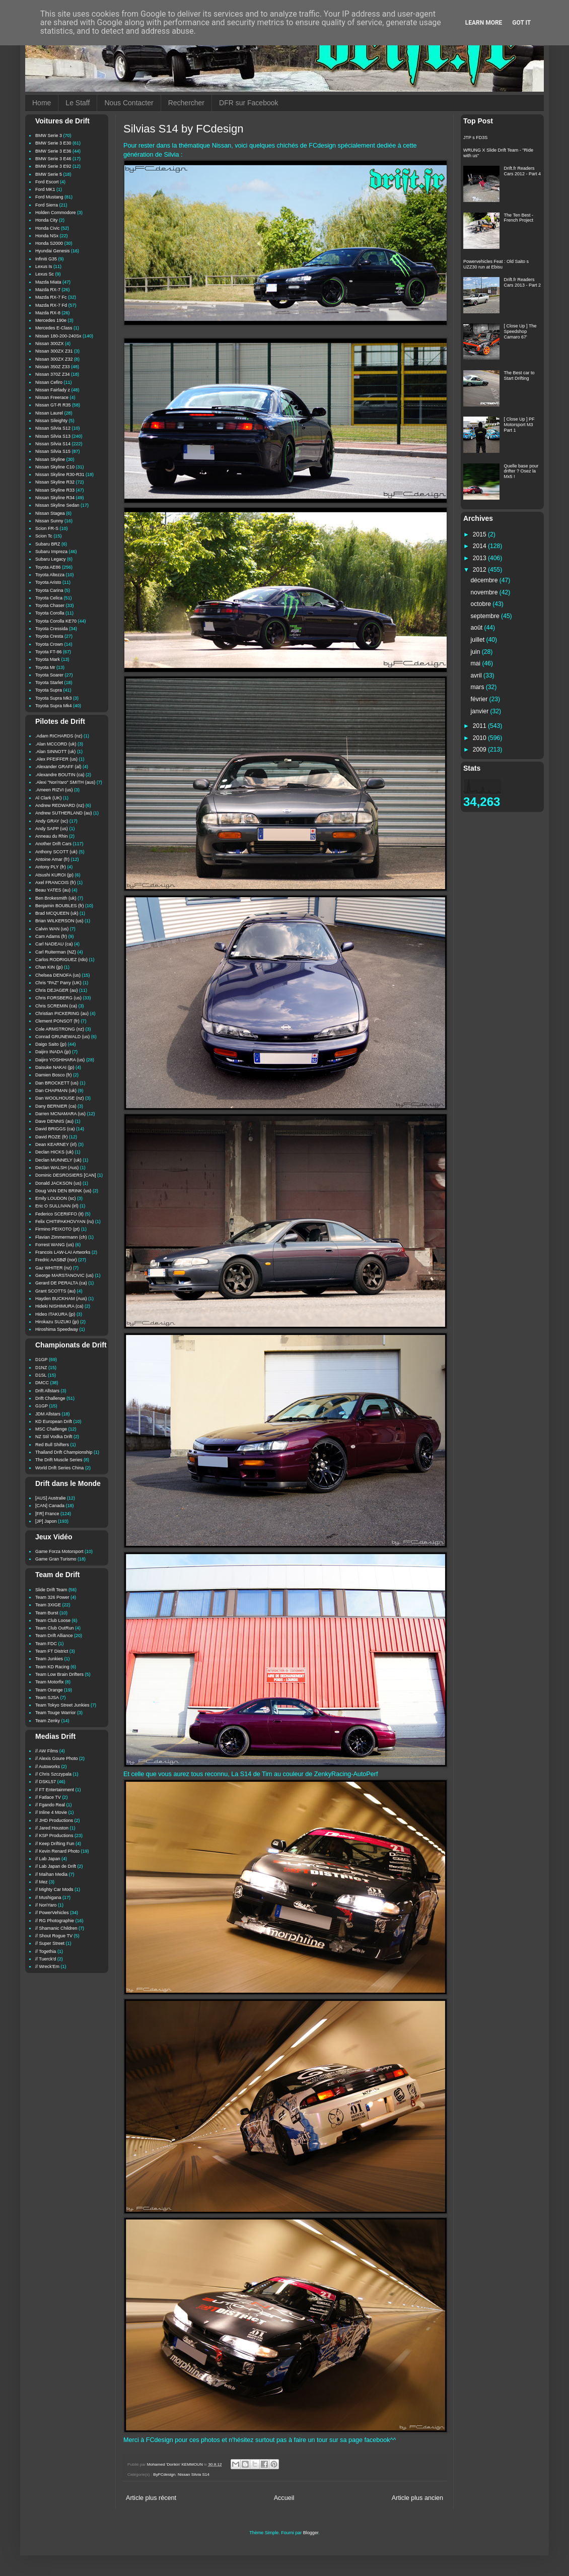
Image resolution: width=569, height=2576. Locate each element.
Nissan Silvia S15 (52, 451)
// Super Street (49, 1943)
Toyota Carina (49, 590)
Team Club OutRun (54, 1628)
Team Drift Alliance (54, 1635)
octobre (482, 603)
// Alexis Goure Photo (56, 1758)
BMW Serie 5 (48, 174)
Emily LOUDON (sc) (55, 1198)
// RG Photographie (54, 1920)
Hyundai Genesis (52, 250)
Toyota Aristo (48, 582)
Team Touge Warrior (55, 1712)
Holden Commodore (55, 212)
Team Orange (49, 1689)
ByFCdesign (164, 2474)
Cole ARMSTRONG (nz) (59, 1029)
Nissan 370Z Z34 (52, 374)
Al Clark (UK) (48, 797)
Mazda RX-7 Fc (51, 297)
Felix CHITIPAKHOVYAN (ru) (64, 1221)
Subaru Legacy (50, 559)
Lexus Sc (44, 274)
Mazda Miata (48, 282)
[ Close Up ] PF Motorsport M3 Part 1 (519, 425)
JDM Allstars (47, 1413)
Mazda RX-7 (47, 289)
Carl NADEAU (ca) (54, 943)
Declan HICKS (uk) (54, 1152)
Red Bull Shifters (52, 1444)
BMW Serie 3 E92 (53, 166)
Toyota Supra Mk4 (53, 705)
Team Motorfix (49, 1681)
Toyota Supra (48, 690)
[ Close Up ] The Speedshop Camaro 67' (520, 331)
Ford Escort (47, 181)
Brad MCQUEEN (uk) (57, 913)
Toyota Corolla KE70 (56, 621)
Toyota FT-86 (48, 651)
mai (476, 663)
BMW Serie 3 (48, 135)
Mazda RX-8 (47, 312)
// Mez (41, 1881)
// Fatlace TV (48, 1797)
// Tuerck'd (45, 1958)
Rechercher (186, 103)
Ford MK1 (45, 189)
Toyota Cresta (49, 636)
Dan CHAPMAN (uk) (56, 1090)
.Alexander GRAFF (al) (58, 766)
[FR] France (47, 1513)
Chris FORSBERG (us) (58, 997)
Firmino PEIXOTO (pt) (57, 1229)
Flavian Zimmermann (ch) (61, 1237)
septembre (486, 616)
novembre (485, 592)
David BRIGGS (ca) (55, 1128)
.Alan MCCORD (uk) (56, 744)
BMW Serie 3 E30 (53, 143)
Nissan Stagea (50, 513)
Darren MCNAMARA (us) (60, 1113)
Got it (521, 22)
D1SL (41, 1375)
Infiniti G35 (46, 258)
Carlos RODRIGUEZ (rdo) (61, 959)
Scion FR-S (46, 528)
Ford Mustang (49, 196)
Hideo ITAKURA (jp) (55, 1314)
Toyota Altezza (49, 574)
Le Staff (77, 103)
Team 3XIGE (48, 1604)
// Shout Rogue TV (54, 1935)
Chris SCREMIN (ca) (56, 1005)
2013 (480, 558)
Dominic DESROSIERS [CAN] (65, 1175)
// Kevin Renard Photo (57, 1851)
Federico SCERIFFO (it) (59, 1213)
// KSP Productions (54, 1835)
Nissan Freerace (51, 397)
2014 (480, 546)
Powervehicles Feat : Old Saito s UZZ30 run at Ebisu (496, 264)
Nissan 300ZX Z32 (54, 359)
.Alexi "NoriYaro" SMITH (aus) (65, 782)
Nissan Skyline (50, 459)
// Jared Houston (51, 1828)
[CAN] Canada (49, 1505)
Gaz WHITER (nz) (53, 1267)
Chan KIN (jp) (49, 967)
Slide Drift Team (51, 1589)
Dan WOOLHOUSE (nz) (59, 1098)
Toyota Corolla (49, 613)
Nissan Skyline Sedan (57, 505)
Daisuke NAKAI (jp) (55, 1067)
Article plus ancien (417, 2497)
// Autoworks (47, 1766)
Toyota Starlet (49, 682)
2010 (480, 737)
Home (41, 103)
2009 (480, 749)
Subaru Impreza (51, 551)
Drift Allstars (47, 1390)
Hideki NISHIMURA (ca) (59, 1306)
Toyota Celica (48, 597)
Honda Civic (47, 228)
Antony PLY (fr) (50, 866)
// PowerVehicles (52, 1912)
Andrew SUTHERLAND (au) (63, 813)
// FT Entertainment (54, 1789)
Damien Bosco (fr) (53, 1074)
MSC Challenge (51, 1429)
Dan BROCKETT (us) (57, 1083)
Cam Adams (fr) (51, 936)
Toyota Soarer (49, 674)
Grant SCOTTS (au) (55, 1291)
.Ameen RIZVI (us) (54, 789)
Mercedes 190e (50, 320)
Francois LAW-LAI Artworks (63, 1252)
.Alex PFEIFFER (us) (56, 759)
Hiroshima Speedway (56, 1329)
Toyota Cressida (51, 628)
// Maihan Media (51, 1874)
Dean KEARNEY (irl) (56, 1144)
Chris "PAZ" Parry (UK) (58, 982)
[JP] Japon (46, 1521)
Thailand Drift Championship (64, 1452)
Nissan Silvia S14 (193, 2474)
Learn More (484, 22)
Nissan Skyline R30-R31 (60, 474)
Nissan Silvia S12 (52, 428)
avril (477, 675)
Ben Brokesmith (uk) (56, 898)
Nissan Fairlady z (52, 389)
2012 (480, 569)
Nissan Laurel (49, 413)
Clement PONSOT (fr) (57, 1021)
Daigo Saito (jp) (50, 1044)
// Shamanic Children (56, 1928)
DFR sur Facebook (248, 103)
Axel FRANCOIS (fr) (55, 882)
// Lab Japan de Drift (55, 1866)
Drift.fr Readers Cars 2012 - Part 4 (522, 171)
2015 (480, 534)
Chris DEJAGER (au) (56, 990)
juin (476, 651)
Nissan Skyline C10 (55, 466)
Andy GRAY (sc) (51, 821)
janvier (480, 711)
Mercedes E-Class (54, 327)
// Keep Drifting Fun (55, 1843)
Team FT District (51, 1651)
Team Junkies (49, 1658)
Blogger (311, 2532)
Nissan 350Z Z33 (52, 366)
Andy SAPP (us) (51, 828)
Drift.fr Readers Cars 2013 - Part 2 (522, 282)
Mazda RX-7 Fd (51, 305)
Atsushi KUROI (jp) (54, 874)
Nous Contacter (128, 103)
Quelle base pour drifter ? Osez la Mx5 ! (521, 471)
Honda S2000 (49, 243)
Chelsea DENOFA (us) (58, 975)
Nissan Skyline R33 (55, 490)
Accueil (284, 2497)
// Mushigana (48, 1897)
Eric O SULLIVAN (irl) (57, 1205)
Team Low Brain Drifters (59, 1674)
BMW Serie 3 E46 (53, 158)
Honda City (46, 220)
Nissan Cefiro (48, 382)
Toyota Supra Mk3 (53, 698)
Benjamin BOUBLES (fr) (59, 905)
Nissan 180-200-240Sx (58, 335)
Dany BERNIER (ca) (56, 1106)
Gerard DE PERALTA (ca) (61, 1282)
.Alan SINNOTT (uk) (55, 751)
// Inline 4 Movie (51, 1812)
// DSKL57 (45, 1781)
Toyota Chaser (49, 605)
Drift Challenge (50, 1398)
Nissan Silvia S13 (52, 436)
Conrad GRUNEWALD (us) (62, 1036)
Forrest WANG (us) (54, 1244)
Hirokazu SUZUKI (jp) (57, 1321)
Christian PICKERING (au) (62, 1013)
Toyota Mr (45, 667)
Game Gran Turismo (56, 1559)
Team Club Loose (52, 1620)
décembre (485, 580)
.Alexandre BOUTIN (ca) (60, 774)
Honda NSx (46, 235)
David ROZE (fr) (51, 1136)
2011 (480, 725)
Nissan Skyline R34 (55, 497)
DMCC (42, 1382)
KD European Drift (53, 1421)
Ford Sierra (46, 205)
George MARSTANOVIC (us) (64, 1275)
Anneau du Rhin (51, 836)
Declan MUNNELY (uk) (58, 1160)
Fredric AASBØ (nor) (56, 1259)
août (477, 627)
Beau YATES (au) (52, 890)
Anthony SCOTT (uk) (56, 851)
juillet (478, 639)
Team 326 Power (52, 1597)
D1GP (41, 1359)
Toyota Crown (49, 644)
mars (478, 687)
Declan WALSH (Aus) (57, 1167)
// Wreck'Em (47, 1966)
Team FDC (46, 1643)
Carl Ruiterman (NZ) (55, 952)
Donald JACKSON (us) (58, 1183)
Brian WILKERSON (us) (59, 920)
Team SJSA (47, 1697)
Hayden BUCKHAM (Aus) (61, 1298)
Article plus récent (151, 2497)
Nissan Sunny (49, 520)
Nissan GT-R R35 (53, 405)
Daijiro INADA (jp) (53, 1051)
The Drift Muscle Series (59, 1459)
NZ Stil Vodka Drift (54, 1436)
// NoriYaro (45, 1905)
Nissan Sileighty (51, 420)
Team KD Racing (52, 1666)
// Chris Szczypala (53, 1774)
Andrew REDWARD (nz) (59, 805)
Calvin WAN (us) (51, 928)
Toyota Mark (47, 659)
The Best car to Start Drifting (519, 375)
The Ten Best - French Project (519, 218)
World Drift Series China (59, 1467)
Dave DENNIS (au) (54, 1121)
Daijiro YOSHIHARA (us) (60, 1059)
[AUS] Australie (50, 1498)
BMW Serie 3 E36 (53, 151)
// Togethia (45, 1951)
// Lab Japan (47, 1858)
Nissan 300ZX (49, 343)
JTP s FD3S (475, 137)
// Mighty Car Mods (54, 1889)
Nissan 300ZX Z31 (54, 351)
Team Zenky (47, 1720)
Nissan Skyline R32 (55, 482)
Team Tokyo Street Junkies (62, 1705)
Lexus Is (43, 266)
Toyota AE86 (48, 567)
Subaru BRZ (47, 544)
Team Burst (46, 1612)
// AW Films (46, 1750)
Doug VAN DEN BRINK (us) (63, 1190)
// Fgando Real (50, 1804)
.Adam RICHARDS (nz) (59, 735)
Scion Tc (43, 535)
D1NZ (41, 1367)
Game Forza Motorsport (59, 1551)
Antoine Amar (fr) (52, 859)
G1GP (41, 1405)
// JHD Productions (54, 1820)
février (480, 699)
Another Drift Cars (53, 843)
